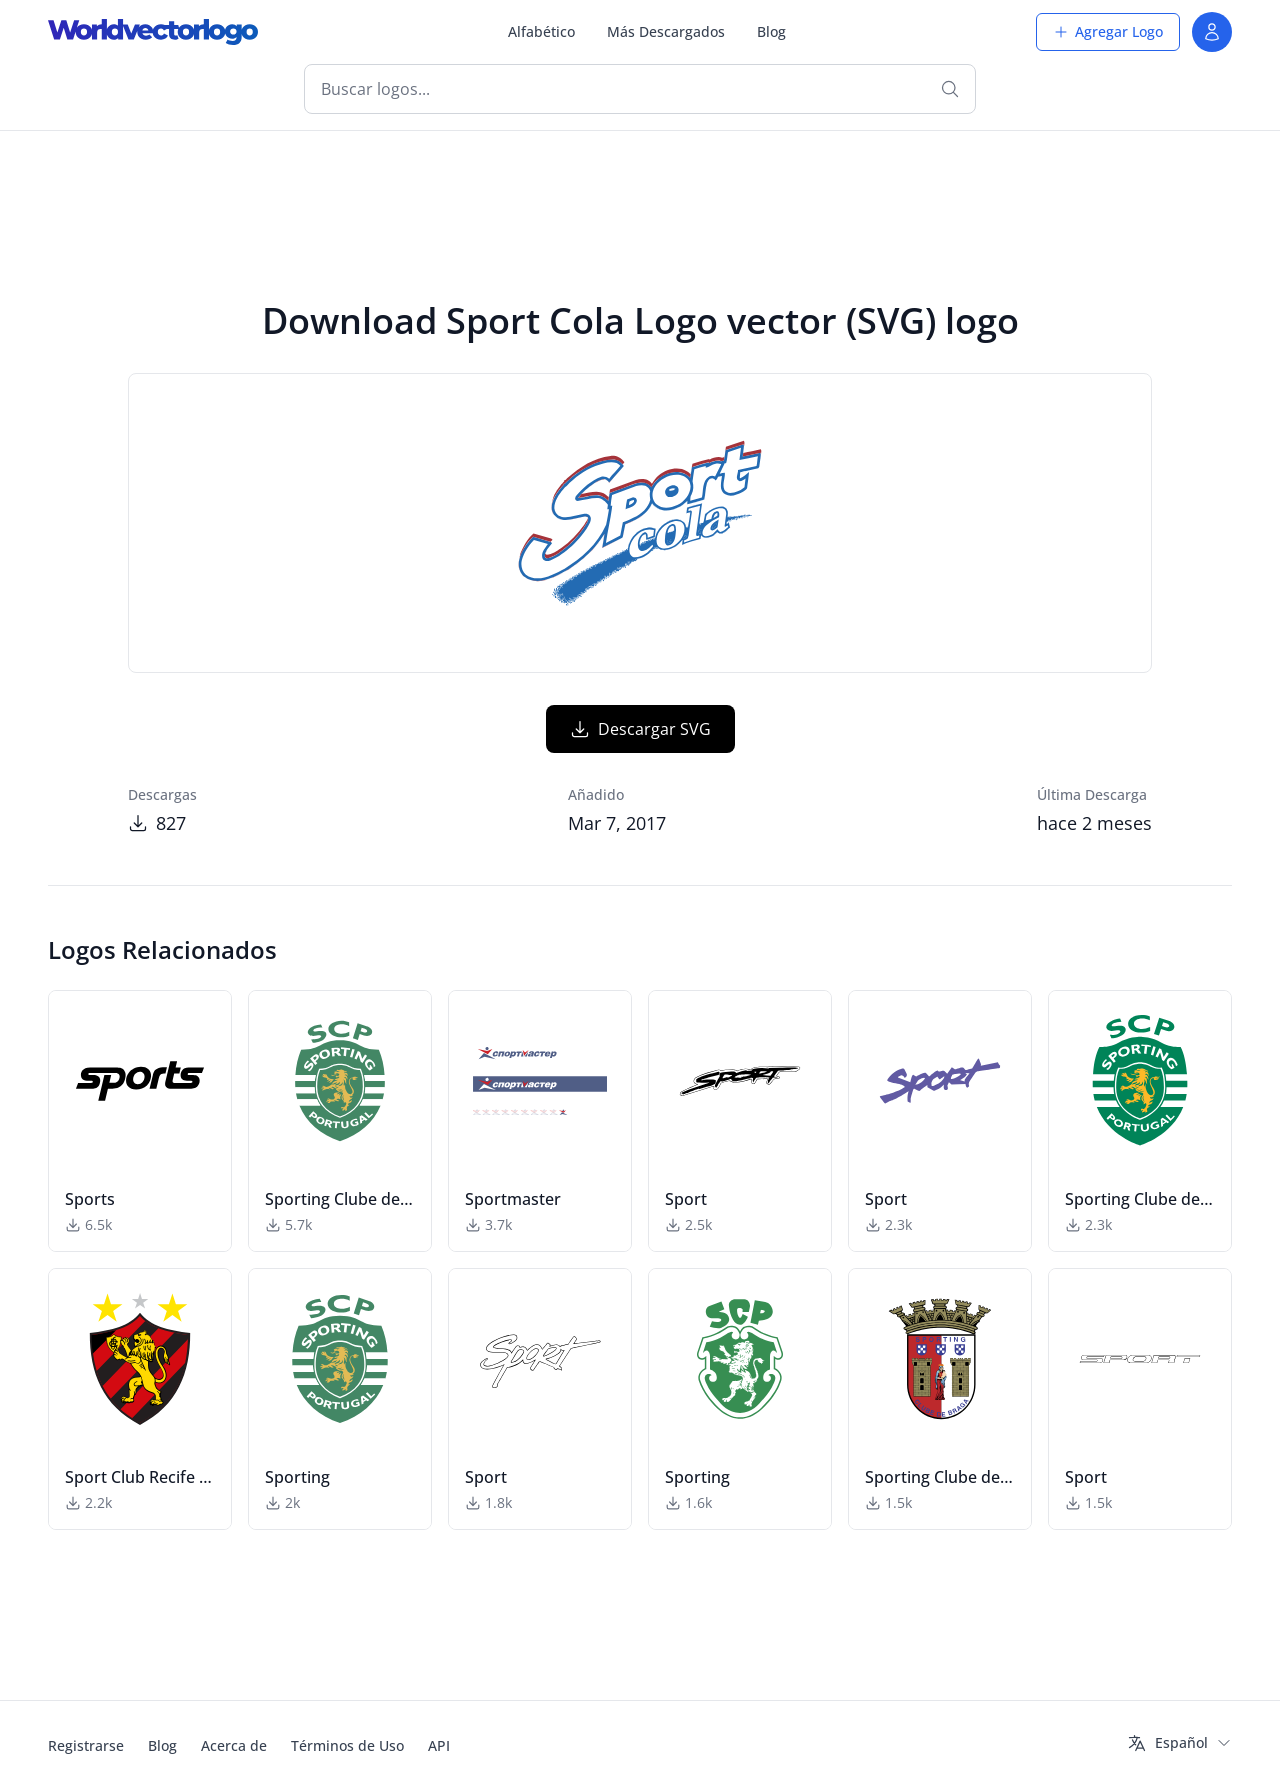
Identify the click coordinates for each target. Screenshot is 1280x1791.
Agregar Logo (1108, 31)
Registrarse (86, 1745)
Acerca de (234, 1745)
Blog (771, 31)
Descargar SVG (640, 729)
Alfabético (541, 31)
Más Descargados (666, 31)
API (439, 1745)
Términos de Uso (347, 1745)
